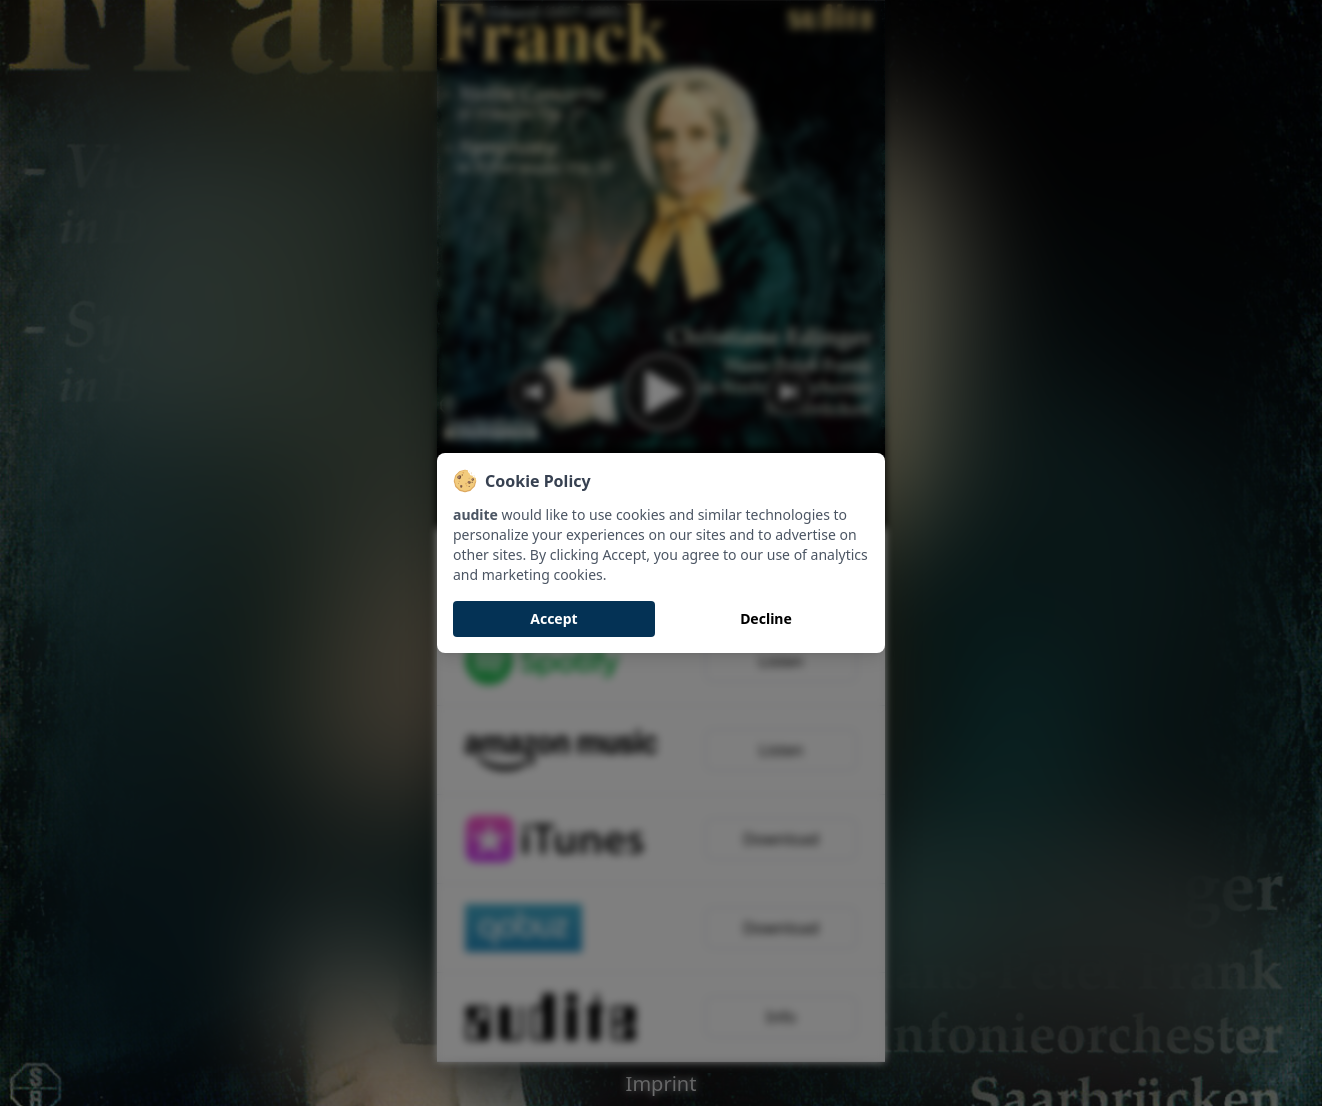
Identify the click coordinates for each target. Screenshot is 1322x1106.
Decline (766, 618)
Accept (553, 618)
